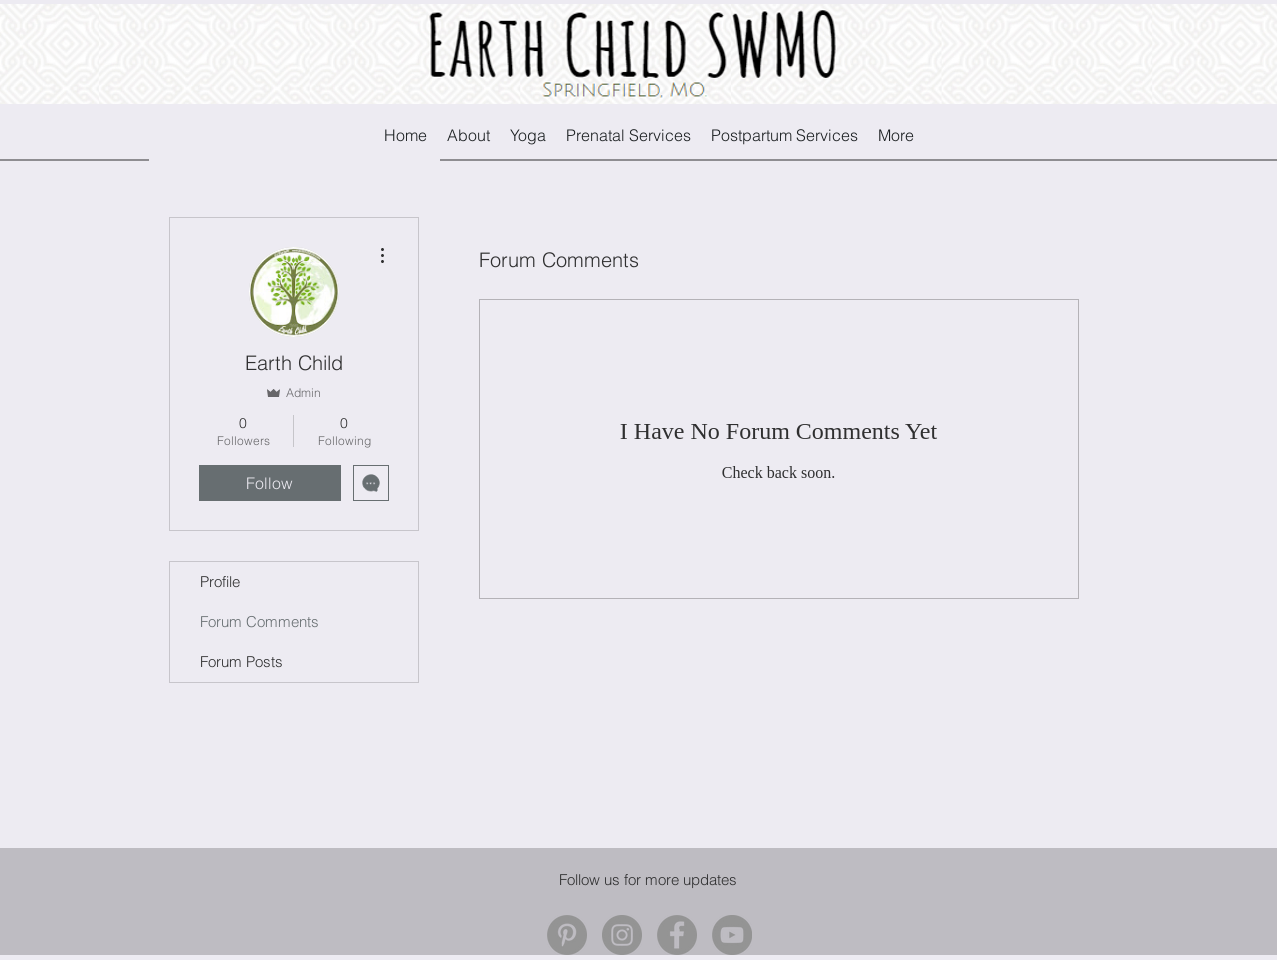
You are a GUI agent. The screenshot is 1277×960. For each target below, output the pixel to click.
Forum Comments (259, 621)
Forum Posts (241, 661)
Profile (220, 581)
